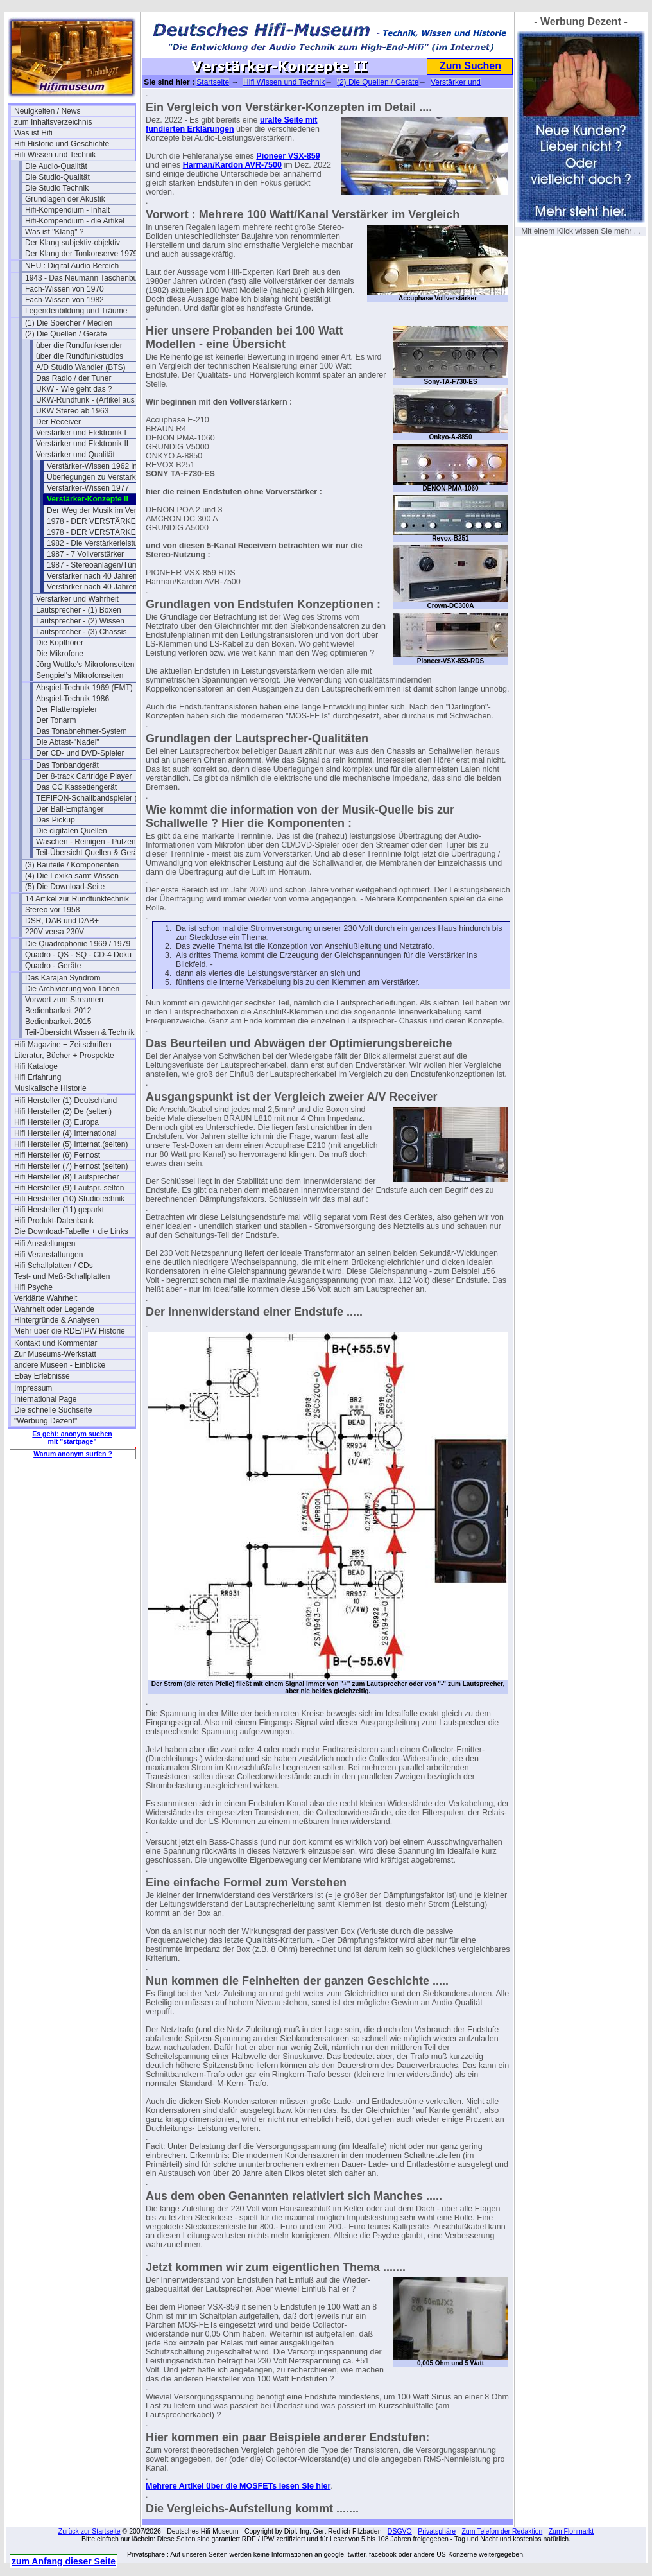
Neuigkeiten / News (47, 111)
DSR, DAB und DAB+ (62, 920)
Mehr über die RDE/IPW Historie (69, 1331)
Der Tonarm (56, 720)
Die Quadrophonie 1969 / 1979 (77, 943)
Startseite (212, 82)
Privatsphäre (437, 2531)
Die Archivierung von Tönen (72, 988)
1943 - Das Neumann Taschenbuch (85, 278)
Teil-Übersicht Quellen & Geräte (90, 852)
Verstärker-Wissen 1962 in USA (101, 466)
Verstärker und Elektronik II (82, 443)
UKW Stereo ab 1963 (72, 410)
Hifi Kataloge (36, 1066)
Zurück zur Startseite (89, 2531)
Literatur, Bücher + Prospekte (64, 1055)
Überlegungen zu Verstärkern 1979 (106, 477)
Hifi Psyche (33, 1287)
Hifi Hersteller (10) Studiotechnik (69, 1198)
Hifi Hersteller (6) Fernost (57, 1155)
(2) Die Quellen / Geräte (66, 333)
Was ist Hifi (33, 132)
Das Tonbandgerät (67, 765)
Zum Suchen (470, 65)
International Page (45, 1399)
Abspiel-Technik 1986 (72, 698)
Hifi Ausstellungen (44, 1243)
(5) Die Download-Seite (65, 886)
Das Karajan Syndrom (62, 977)
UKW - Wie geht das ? (74, 389)
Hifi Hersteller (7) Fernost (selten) (71, 1166)
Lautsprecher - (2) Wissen (80, 620)
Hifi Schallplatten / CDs (53, 1265)
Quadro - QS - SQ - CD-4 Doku (78, 954)
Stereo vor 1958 (52, 909)
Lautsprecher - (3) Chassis (81, 631)
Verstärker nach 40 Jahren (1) (98, 575)
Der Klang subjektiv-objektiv (72, 242)
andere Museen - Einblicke (59, 1365)
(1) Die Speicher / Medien (68, 322)
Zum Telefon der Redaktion (501, 2531)
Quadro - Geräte (53, 965)
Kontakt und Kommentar (55, 1343)
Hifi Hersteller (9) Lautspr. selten (69, 1187)
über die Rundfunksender (79, 345)
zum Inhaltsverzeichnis (53, 121)
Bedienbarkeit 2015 (58, 1021)
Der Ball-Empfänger (69, 809)
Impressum (33, 1388)
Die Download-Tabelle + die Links (71, 1231)
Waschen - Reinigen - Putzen (86, 841)
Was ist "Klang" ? (54, 231)
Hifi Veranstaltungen (48, 1254)
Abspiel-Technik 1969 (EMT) (84, 687)
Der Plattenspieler (66, 709)
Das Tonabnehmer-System (81, 731)
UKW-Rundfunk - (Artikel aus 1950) (96, 400)
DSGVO (400, 2531)
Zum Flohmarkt (571, 2531)
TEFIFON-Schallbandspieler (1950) (96, 798)
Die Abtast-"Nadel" (67, 742)
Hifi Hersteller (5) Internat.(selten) (71, 1144)
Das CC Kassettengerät (76, 787)
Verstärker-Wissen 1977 (88, 487)
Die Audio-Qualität (56, 166)
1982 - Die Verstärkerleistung (96, 543)
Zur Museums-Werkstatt (55, 1354)
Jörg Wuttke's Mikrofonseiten (85, 664)
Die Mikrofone (59, 653)
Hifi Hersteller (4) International (65, 1133)
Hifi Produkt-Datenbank (54, 1220)
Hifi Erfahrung (37, 1077)
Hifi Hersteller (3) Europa (56, 1122)
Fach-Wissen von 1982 (64, 299)
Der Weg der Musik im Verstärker (103, 510)
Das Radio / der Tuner (73, 378)
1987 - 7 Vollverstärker (85, 554)
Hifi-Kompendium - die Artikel (74, 220)
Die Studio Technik (57, 188)
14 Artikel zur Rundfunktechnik (77, 898)
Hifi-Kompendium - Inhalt (67, 209)
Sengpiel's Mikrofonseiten (79, 675)
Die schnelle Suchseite (53, 1409)
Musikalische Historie (50, 1088)
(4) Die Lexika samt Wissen (72, 875)
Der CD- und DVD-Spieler (80, 753)
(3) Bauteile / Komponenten (72, 864)
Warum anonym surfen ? (72, 1454)
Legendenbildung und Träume (76, 310)
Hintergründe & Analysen (56, 1320)
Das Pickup (55, 819)
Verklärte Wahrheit (45, 1298)
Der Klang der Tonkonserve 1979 (81, 253)
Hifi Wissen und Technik (55, 154)
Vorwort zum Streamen (64, 999)
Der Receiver (58, 421)
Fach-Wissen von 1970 (64, 288)
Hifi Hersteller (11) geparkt (59, 1209)
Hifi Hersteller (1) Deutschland (65, 1100)
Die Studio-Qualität (57, 177)
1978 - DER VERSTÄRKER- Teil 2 (105, 532)
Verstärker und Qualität (75, 454)
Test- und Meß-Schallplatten (62, 1276)
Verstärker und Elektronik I (81, 432)
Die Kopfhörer (59, 642)
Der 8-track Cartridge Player (84, 776)
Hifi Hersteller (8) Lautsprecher (66, 1176)
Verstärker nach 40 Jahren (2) (98, 586)
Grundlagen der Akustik (65, 199)
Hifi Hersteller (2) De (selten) (63, 1111)
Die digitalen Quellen (71, 830)
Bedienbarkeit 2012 (58, 1010)
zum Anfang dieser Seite (64, 2561)
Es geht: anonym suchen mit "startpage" (72, 1437)
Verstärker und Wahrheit (77, 599)
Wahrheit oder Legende (54, 1309)
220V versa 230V (54, 931)
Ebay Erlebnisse (42, 1375)
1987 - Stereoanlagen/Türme (96, 565)
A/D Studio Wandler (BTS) (81, 367)
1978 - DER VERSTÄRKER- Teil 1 (105, 521)
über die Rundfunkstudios (79, 356)
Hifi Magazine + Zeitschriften (63, 1044)
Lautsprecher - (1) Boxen (78, 609)
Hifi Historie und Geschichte (61, 143)
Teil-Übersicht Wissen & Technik (80, 1032)
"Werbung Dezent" (45, 1420)
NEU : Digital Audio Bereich (72, 265)
